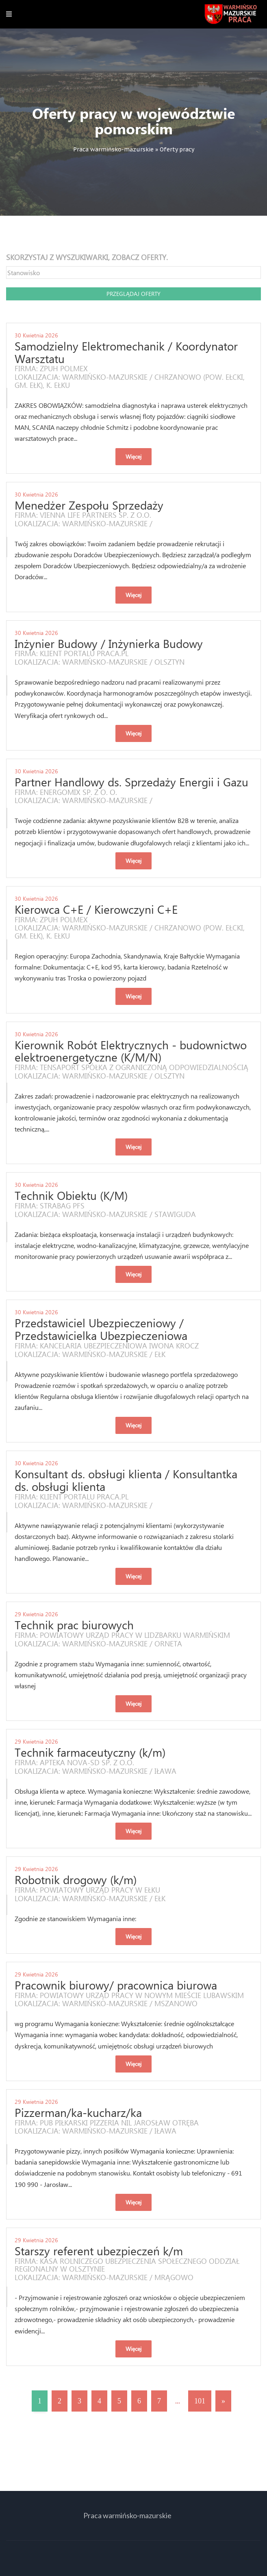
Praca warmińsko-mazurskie (113, 149)
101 (199, 2401)
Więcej (133, 456)
